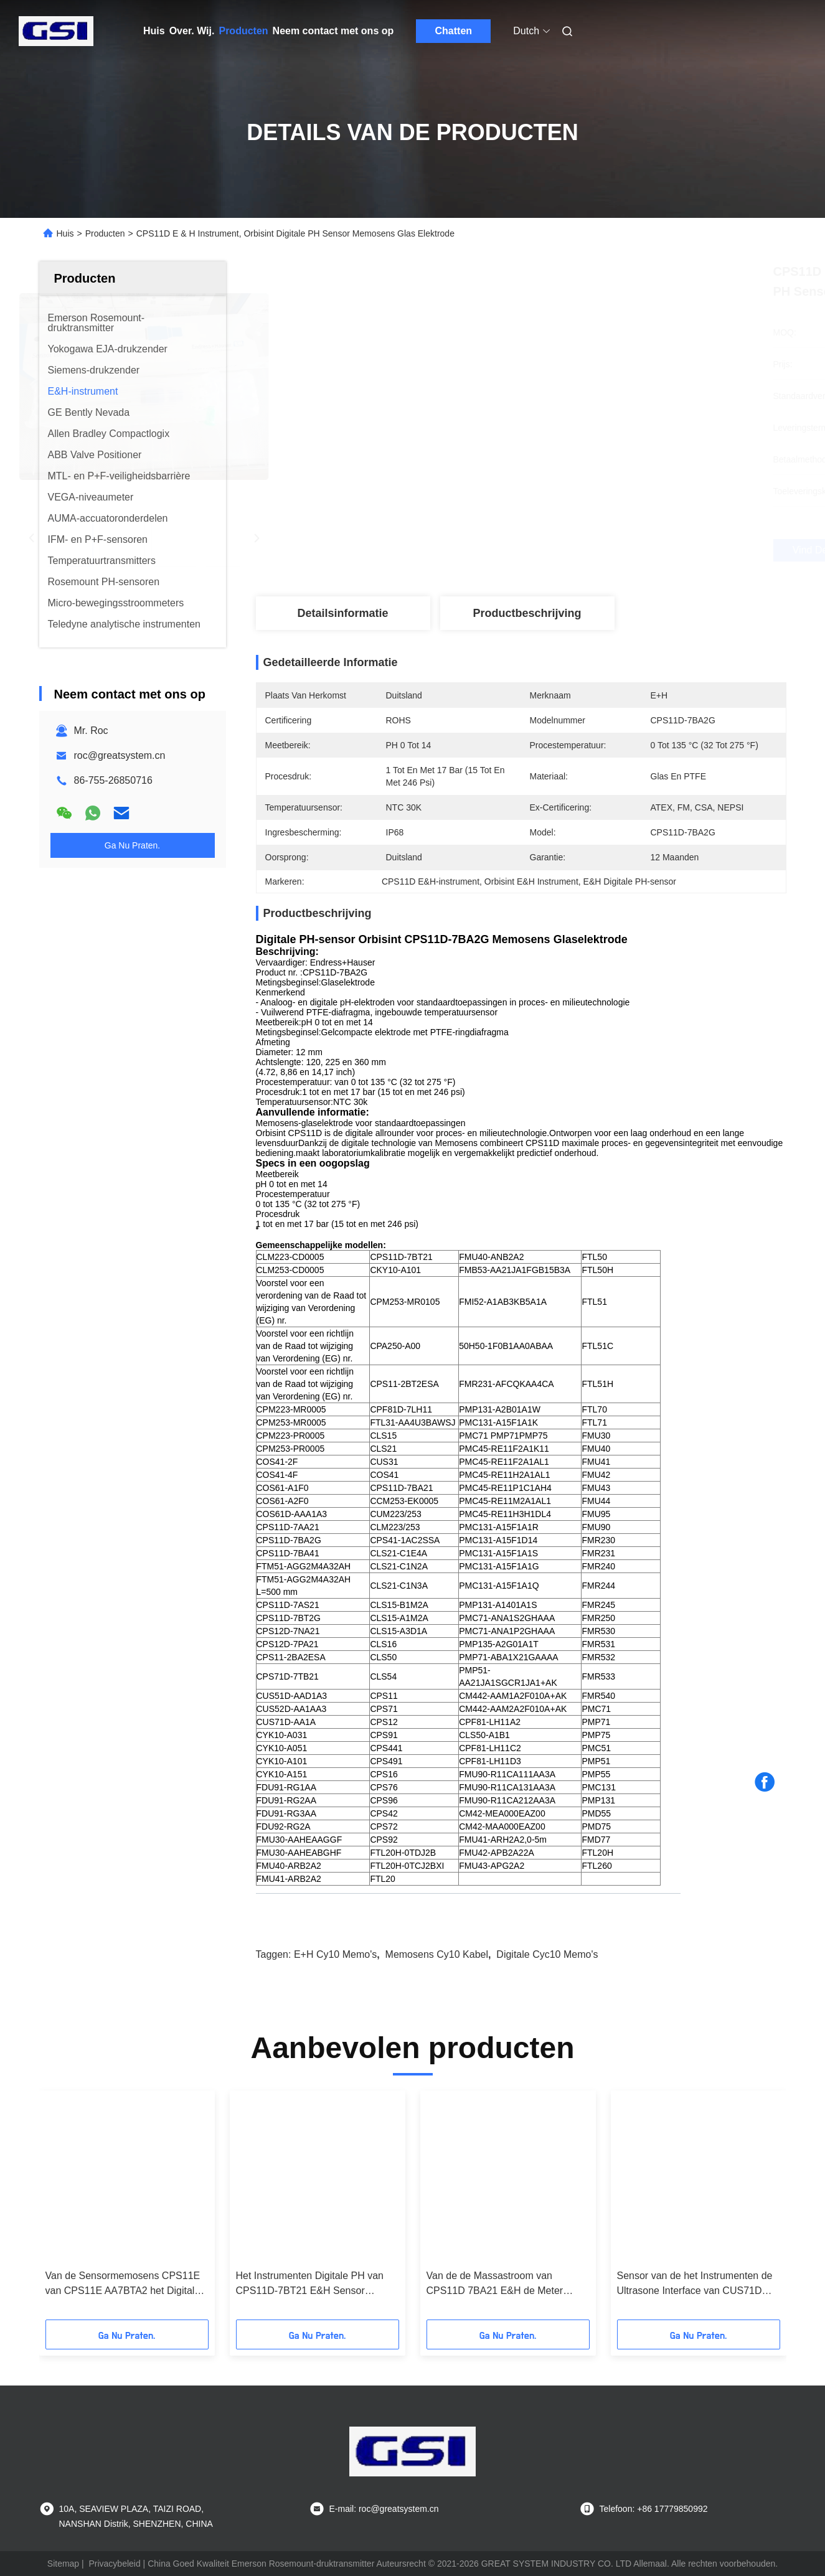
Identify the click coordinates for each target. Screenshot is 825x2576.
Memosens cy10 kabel (436, 1954)
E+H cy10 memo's (335, 1954)
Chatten (454, 31)
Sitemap (63, 2564)
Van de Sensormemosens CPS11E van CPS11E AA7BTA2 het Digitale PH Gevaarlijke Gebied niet (122, 2284)
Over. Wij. (192, 31)
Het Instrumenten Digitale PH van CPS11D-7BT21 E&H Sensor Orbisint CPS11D (310, 2284)
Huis (154, 31)
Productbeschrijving (527, 613)
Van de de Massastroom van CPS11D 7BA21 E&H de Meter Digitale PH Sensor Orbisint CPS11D (508, 2284)
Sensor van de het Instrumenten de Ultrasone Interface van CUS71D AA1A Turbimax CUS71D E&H (695, 2284)
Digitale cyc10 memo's (547, 1954)
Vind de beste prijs (590, 550)
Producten (243, 31)
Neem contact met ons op (333, 31)
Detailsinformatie (342, 613)
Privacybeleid (114, 2564)
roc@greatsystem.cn (120, 755)
